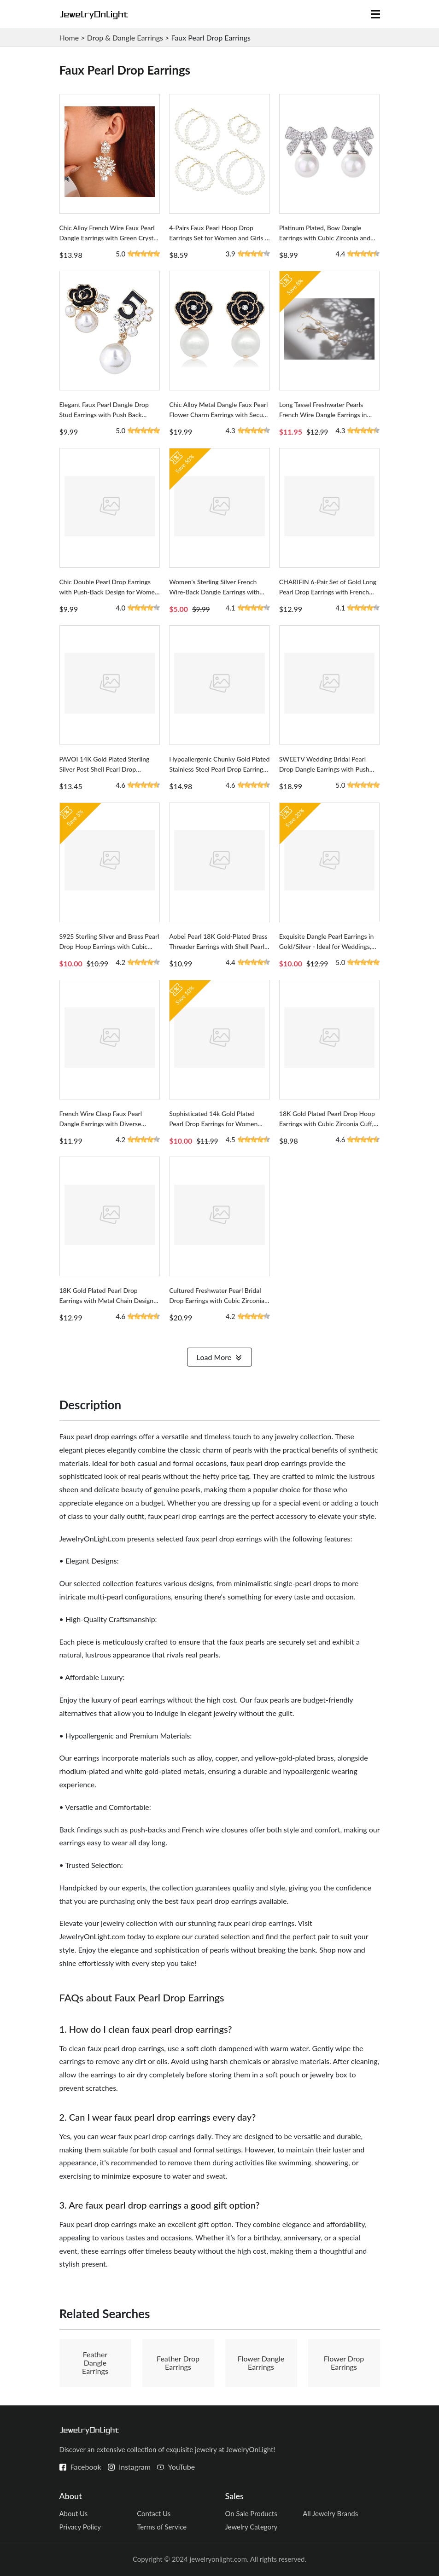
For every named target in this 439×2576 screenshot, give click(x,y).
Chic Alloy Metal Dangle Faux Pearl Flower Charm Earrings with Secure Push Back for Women (219, 415)
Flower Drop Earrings (344, 2362)
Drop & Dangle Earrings (125, 37)
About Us (73, 2513)
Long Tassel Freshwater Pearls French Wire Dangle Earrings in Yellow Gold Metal (323, 415)
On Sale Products (251, 2513)
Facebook (85, 2466)
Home (69, 37)
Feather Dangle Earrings (95, 2362)
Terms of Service (162, 2527)
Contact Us (153, 2513)
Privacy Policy (80, 2527)
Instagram (135, 2466)
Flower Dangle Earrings (261, 2362)
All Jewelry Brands (330, 2513)
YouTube (181, 2466)
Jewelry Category (251, 2527)
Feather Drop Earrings (178, 2362)
